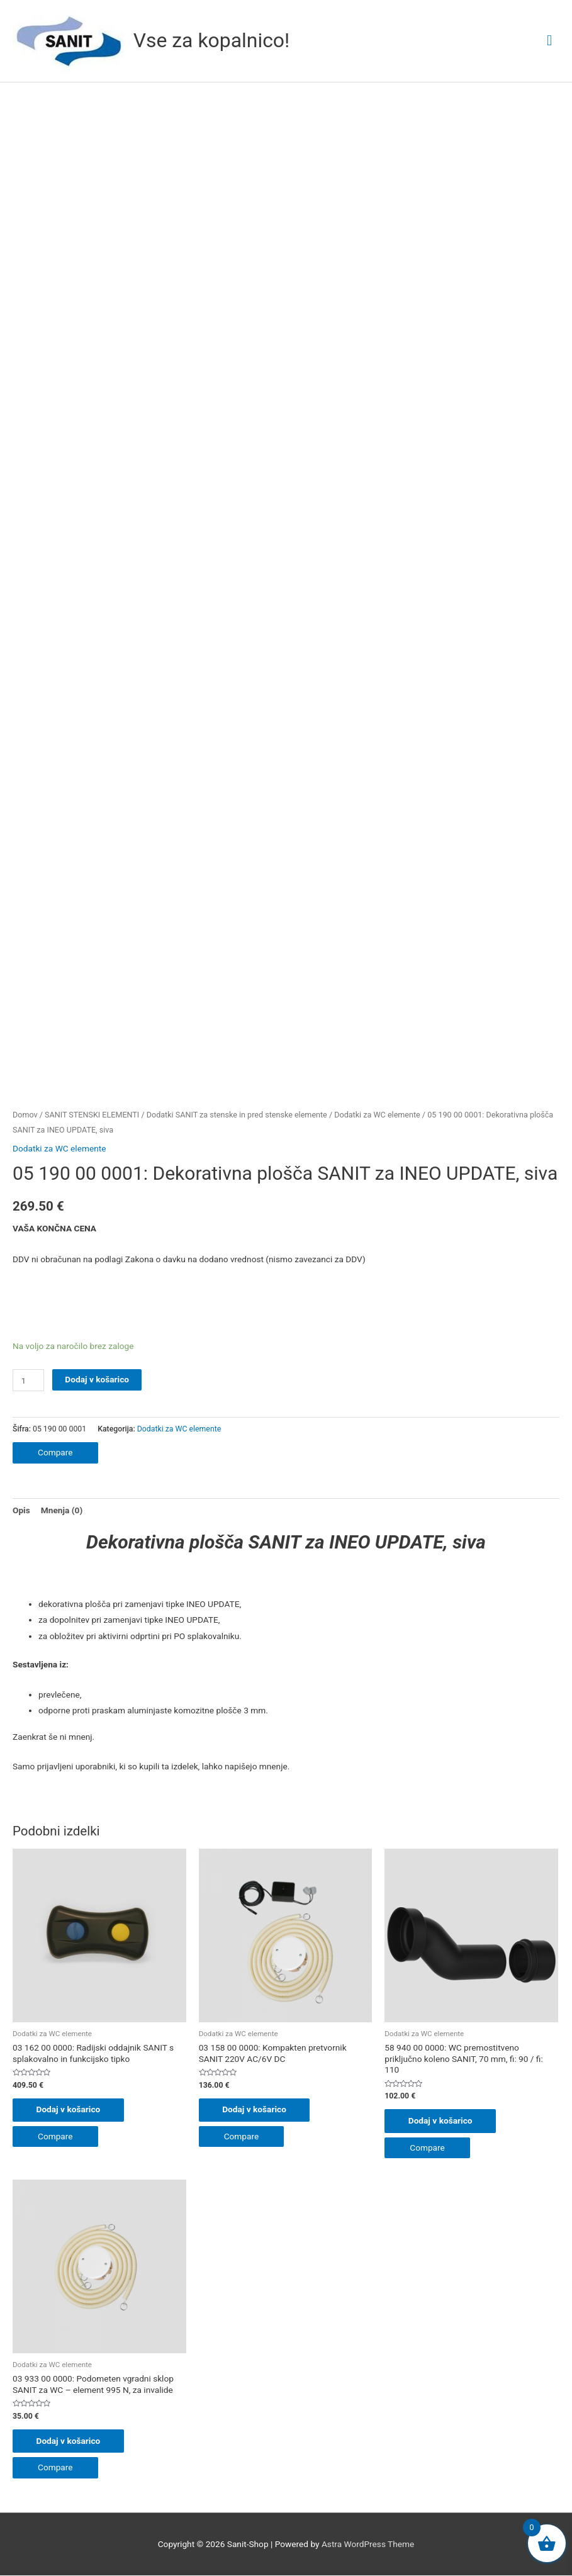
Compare (55, 1452)
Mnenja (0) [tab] (61, 1510)
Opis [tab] (21, 1510)
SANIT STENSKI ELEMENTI (92, 1114)
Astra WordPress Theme (368, 2545)
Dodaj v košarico (97, 1379)
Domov (25, 1114)
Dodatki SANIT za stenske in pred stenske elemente (237, 1114)
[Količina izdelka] (28, 1380)
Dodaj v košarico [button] (70, 2110)
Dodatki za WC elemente (377, 1114)
